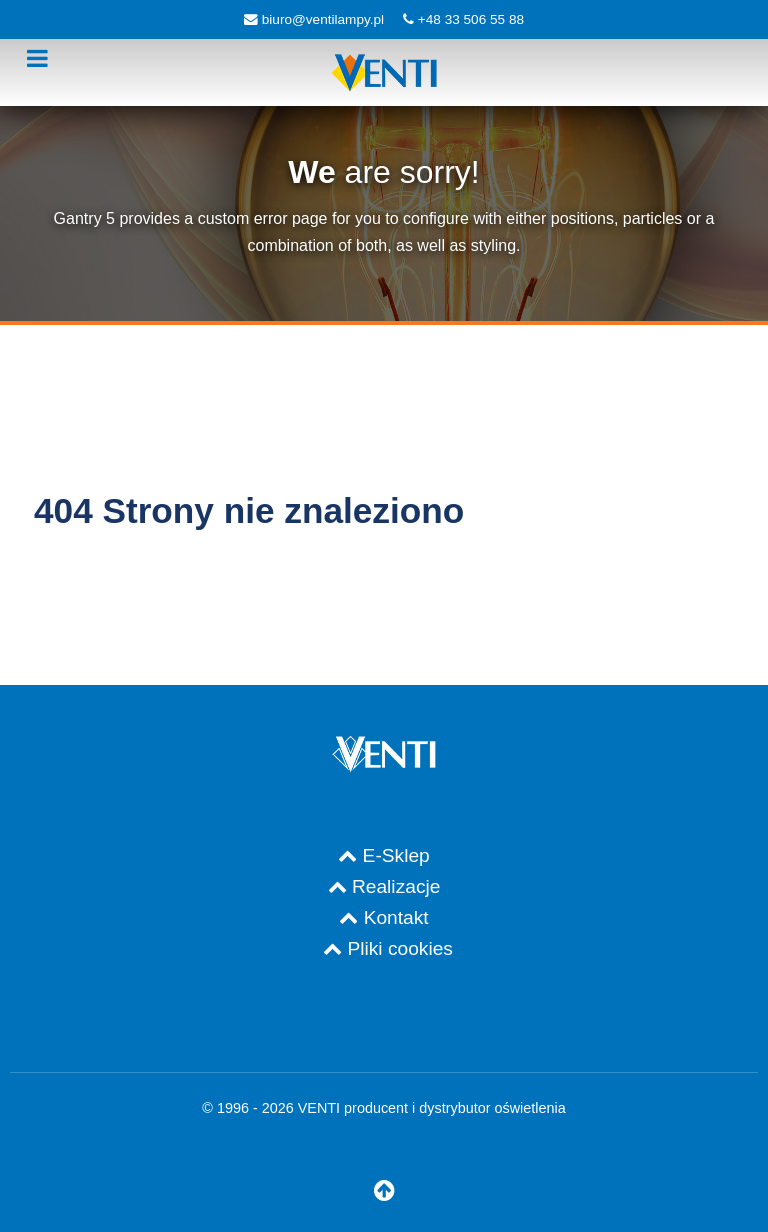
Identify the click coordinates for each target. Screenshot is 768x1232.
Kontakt (396, 917)
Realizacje (396, 886)
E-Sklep (396, 855)
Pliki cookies (400, 948)
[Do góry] (384, 1192)
